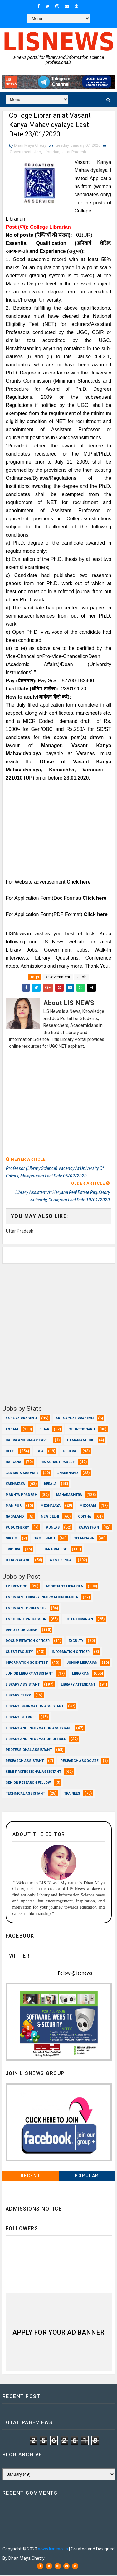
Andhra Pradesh (21, 1419)
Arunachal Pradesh (75, 1419)
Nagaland (15, 1517)
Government (21, 152)
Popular (87, 2176)
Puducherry (17, 1528)
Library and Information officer (36, 1740)
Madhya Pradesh (21, 1495)
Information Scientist (27, 1663)
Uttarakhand (18, 1561)
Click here (78, 882)
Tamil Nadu (44, 1539)
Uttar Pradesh (74, 152)
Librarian (51, 152)
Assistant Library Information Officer (42, 1598)
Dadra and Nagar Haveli (28, 1441)
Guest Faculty (19, 1652)
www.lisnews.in (53, 2549)
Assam (12, 1430)
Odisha (84, 1517)
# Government (57, 977)
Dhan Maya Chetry (45, 2530)
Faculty (76, 1641)
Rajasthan (89, 1528)
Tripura (13, 1550)
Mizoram (88, 1506)
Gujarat (70, 1452)
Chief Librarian (79, 1620)
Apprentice (16, 1587)
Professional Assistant (29, 1750)
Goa (40, 1452)
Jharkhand (67, 1474)
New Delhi (50, 1517)
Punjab (53, 1528)
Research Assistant (25, 1761)
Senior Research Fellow (28, 1783)
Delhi (10, 1452)
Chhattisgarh (81, 1430)
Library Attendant (78, 1685)
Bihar (44, 1430)
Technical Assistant (25, 1794)
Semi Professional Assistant (33, 1772)
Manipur (14, 1506)
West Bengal (61, 1561)
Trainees (72, 1794)
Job (37, 152)
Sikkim (11, 1539)
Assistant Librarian (64, 1587)
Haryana (13, 1463)
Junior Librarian (82, 1663)
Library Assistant (23, 1685)
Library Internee (21, 1718)
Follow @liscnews (75, 1973)
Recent (31, 2176)
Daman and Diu (81, 1441)
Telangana (84, 1539)
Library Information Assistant (35, 1707)
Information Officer (71, 1652)
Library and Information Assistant (39, 1729)
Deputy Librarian (21, 1631)
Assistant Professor (26, 1609)
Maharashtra (69, 1495)
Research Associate (79, 1761)
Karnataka (15, 1484)
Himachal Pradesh (57, 1463)
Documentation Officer (28, 1641)
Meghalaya (51, 1506)
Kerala (50, 1484)
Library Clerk (18, 1696)
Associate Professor (26, 1620)
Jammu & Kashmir (22, 1474)
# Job (81, 977)
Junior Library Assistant (29, 1674)
